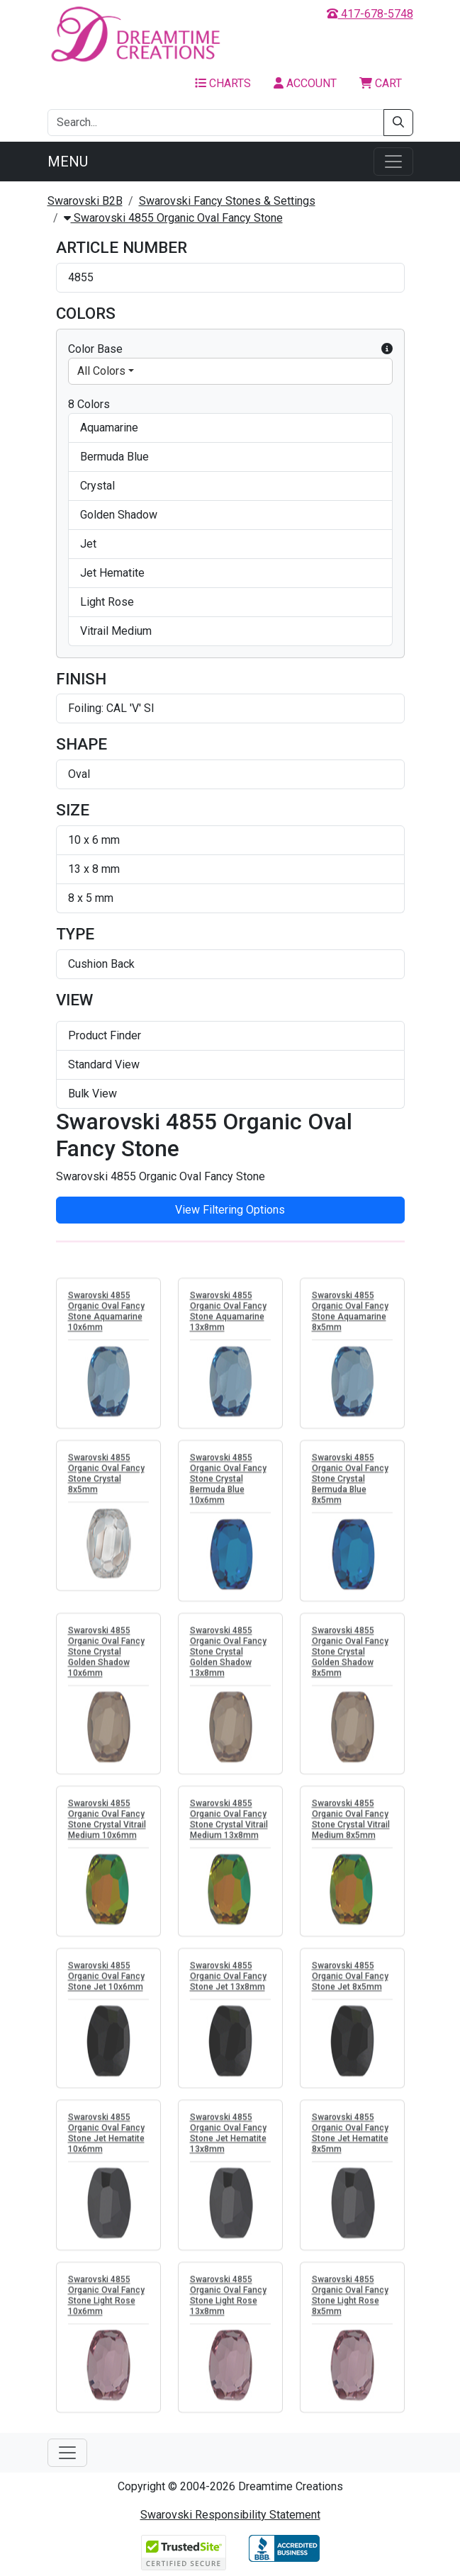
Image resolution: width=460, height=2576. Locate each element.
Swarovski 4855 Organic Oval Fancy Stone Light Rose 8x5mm (350, 2300)
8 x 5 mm (90, 898)
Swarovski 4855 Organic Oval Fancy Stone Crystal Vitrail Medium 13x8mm (229, 1824)
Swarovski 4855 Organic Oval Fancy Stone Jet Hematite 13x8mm (228, 2138)
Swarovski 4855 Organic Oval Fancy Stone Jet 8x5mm (350, 1980)
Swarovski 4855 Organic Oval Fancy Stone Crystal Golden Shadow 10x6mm (106, 1656)
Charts (223, 83)
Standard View (104, 1064)
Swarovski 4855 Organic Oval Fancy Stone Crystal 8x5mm (106, 1478)
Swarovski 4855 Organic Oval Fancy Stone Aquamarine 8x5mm (350, 1316)
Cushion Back (101, 964)
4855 (81, 277)
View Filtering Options (230, 1209)
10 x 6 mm (94, 840)
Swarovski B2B (85, 201)
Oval (79, 774)
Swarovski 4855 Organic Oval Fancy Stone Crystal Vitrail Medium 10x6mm (107, 1824)
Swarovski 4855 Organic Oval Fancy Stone (173, 218)
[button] (387, 349)
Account (305, 83)
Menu (67, 161)
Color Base (230, 349)
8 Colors (89, 404)
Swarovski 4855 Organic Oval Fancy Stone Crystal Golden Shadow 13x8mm (228, 1656)
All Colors (101, 371)
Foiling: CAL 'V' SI (111, 708)
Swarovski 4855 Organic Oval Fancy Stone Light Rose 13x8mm (228, 2300)
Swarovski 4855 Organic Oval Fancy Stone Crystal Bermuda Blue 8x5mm (350, 1483)
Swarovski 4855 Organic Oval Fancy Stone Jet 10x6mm (106, 1980)
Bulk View (92, 1093)
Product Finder (104, 1035)
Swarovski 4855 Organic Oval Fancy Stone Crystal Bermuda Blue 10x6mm (228, 1483)
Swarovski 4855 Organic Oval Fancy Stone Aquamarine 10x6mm (106, 1316)
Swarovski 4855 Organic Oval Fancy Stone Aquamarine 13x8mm (228, 1316)
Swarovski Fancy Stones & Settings (227, 201)
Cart (380, 83)
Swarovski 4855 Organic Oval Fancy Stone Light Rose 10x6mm (106, 2300)
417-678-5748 (370, 14)
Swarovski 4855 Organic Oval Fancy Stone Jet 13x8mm (228, 1980)
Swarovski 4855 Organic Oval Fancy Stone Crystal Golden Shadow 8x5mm (350, 1656)
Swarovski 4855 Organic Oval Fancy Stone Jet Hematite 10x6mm (106, 2138)
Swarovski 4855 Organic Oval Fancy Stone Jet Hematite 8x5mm (350, 2138)
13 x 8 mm (94, 869)
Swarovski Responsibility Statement (230, 2514)
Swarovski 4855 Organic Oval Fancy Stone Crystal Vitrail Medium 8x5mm (351, 1824)
